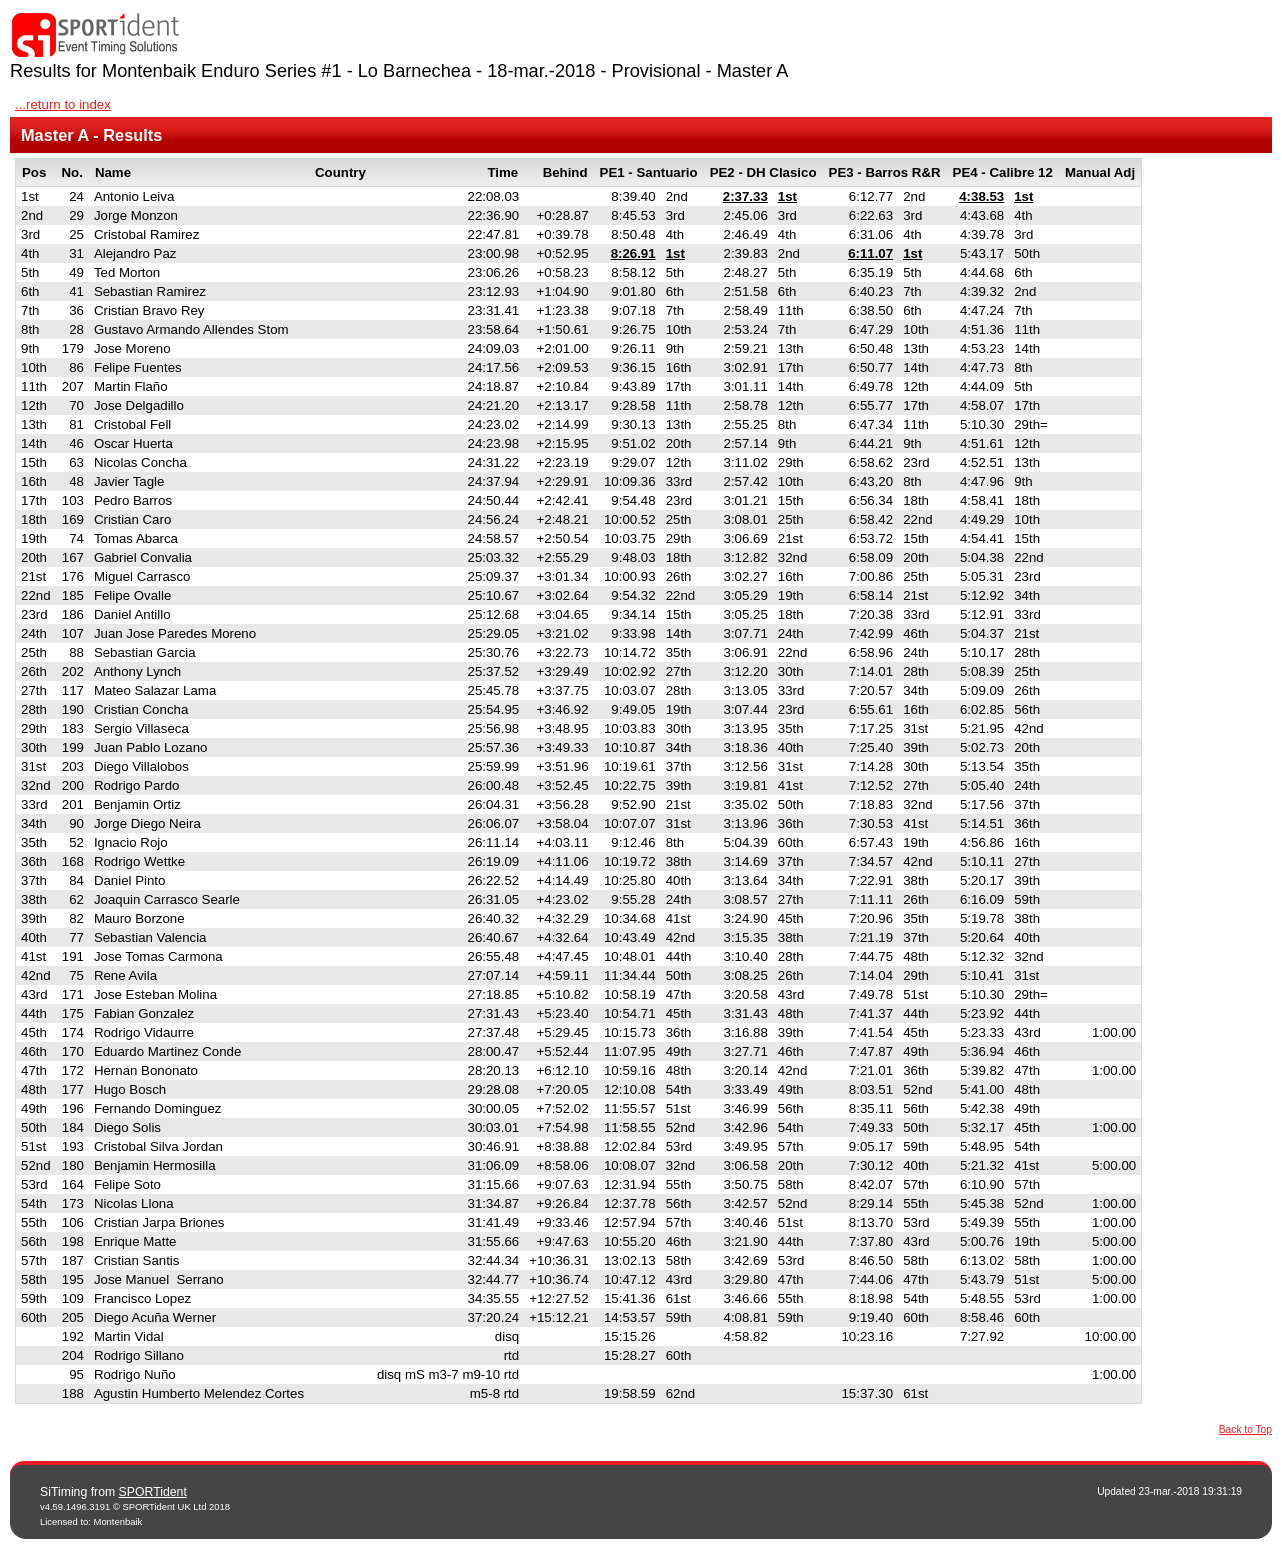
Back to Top (1245, 1429)
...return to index (63, 104)
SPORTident (153, 1492)
